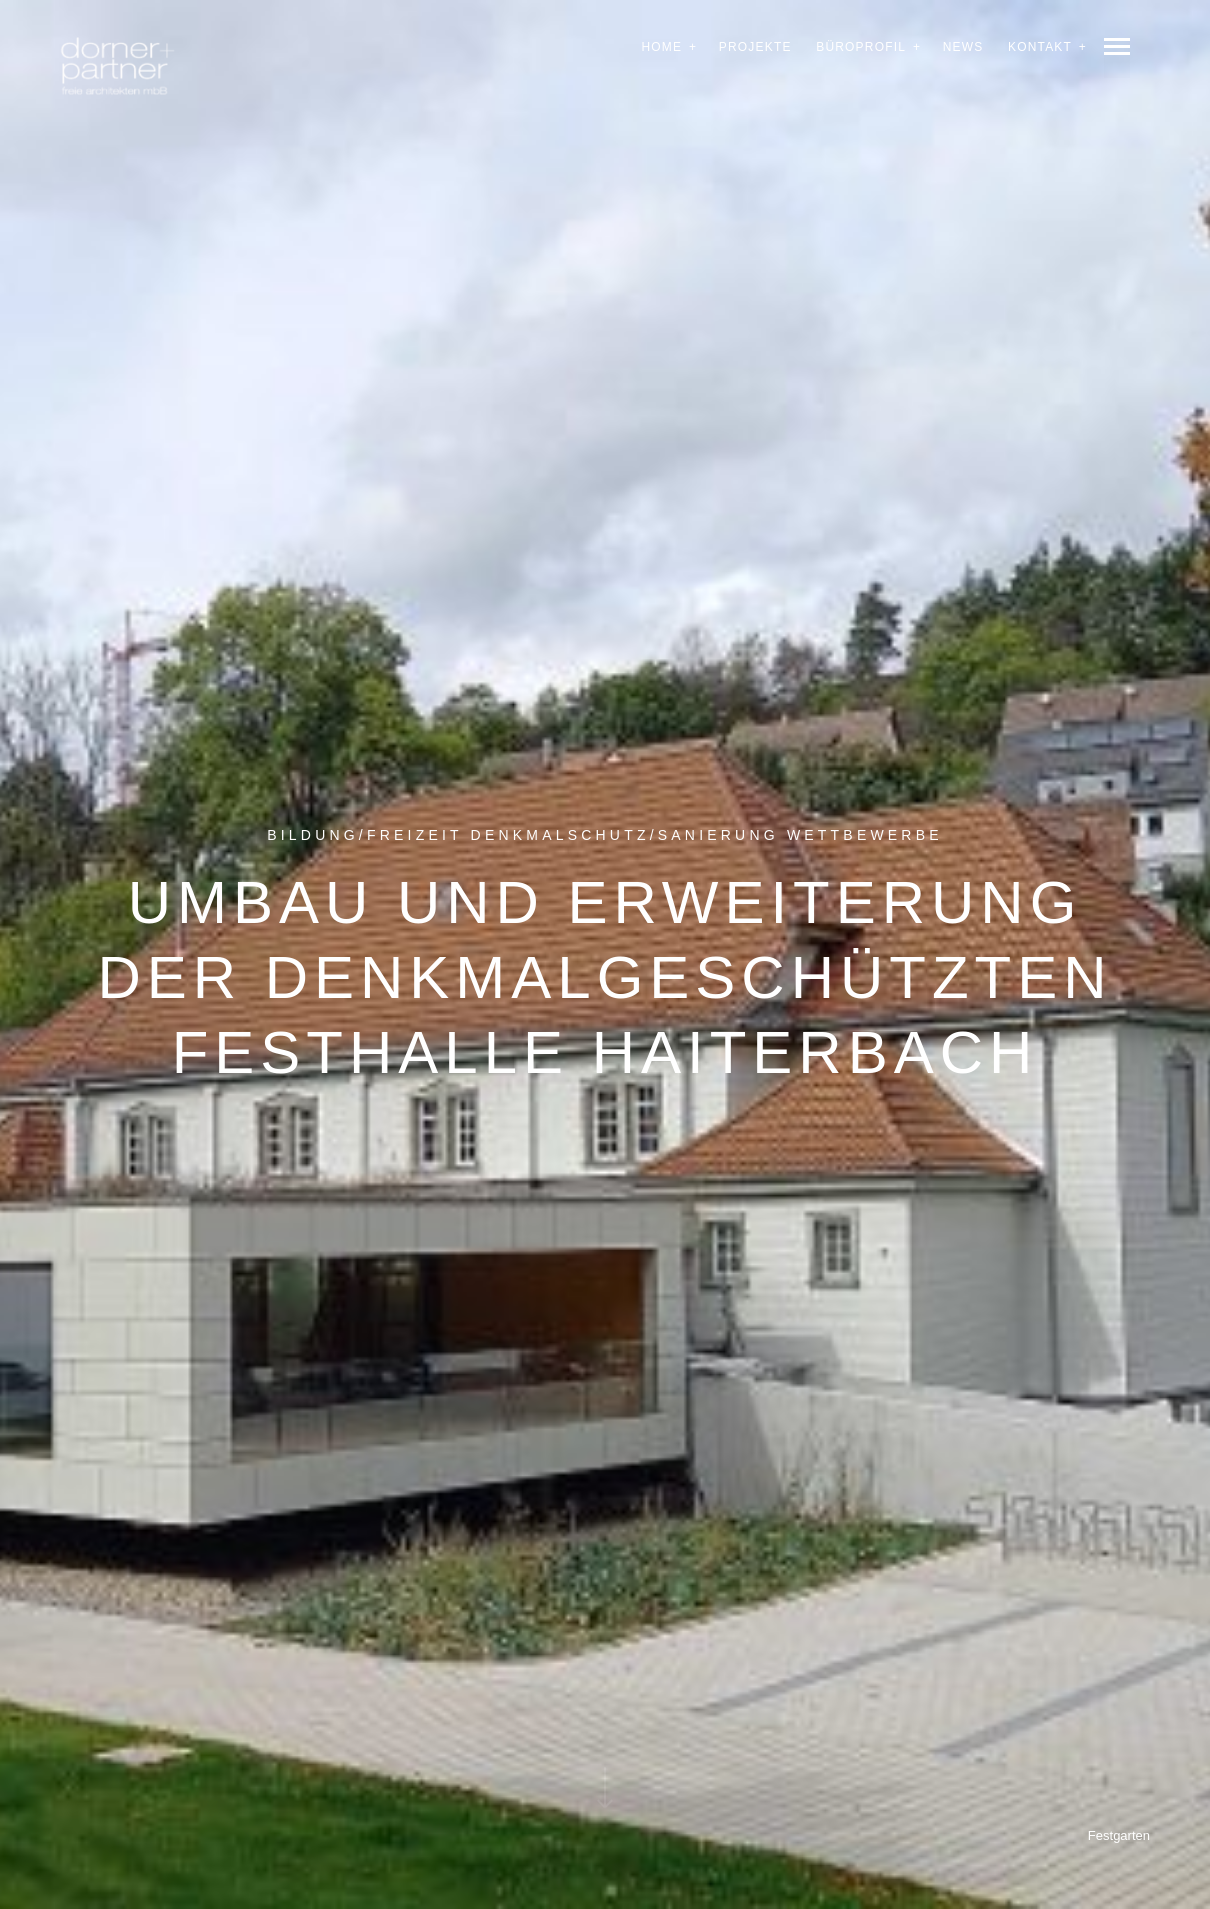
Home (661, 47)
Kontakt (1040, 47)
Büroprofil (861, 47)
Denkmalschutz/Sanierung (625, 833)
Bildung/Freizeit (364, 833)
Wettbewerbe (865, 833)
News (963, 47)
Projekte (755, 47)
